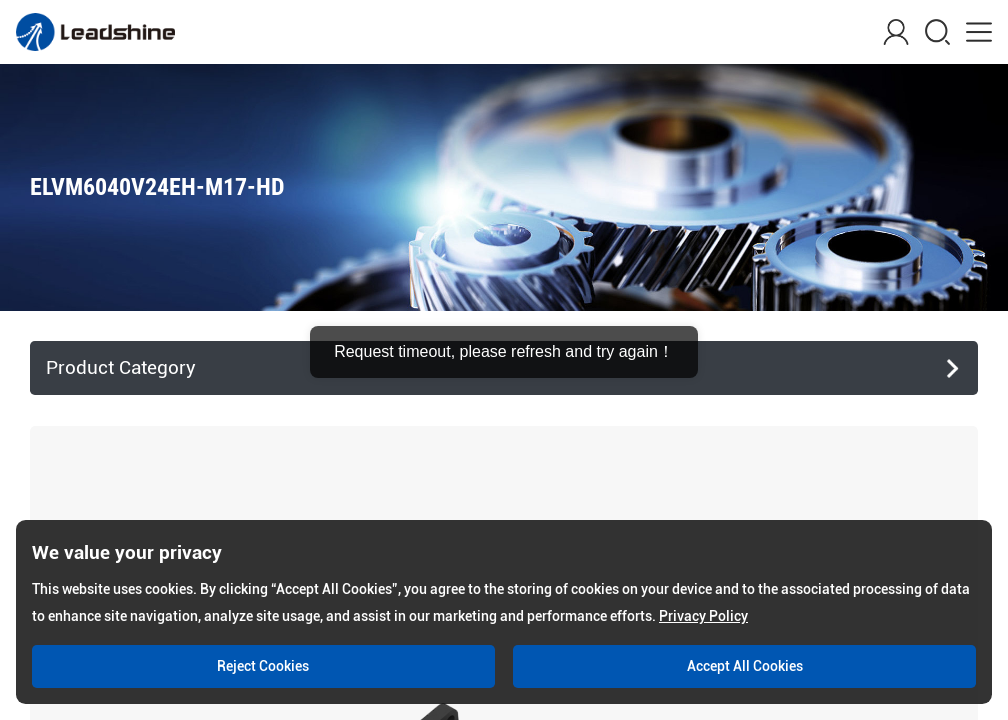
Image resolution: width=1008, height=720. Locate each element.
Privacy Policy (703, 616)
